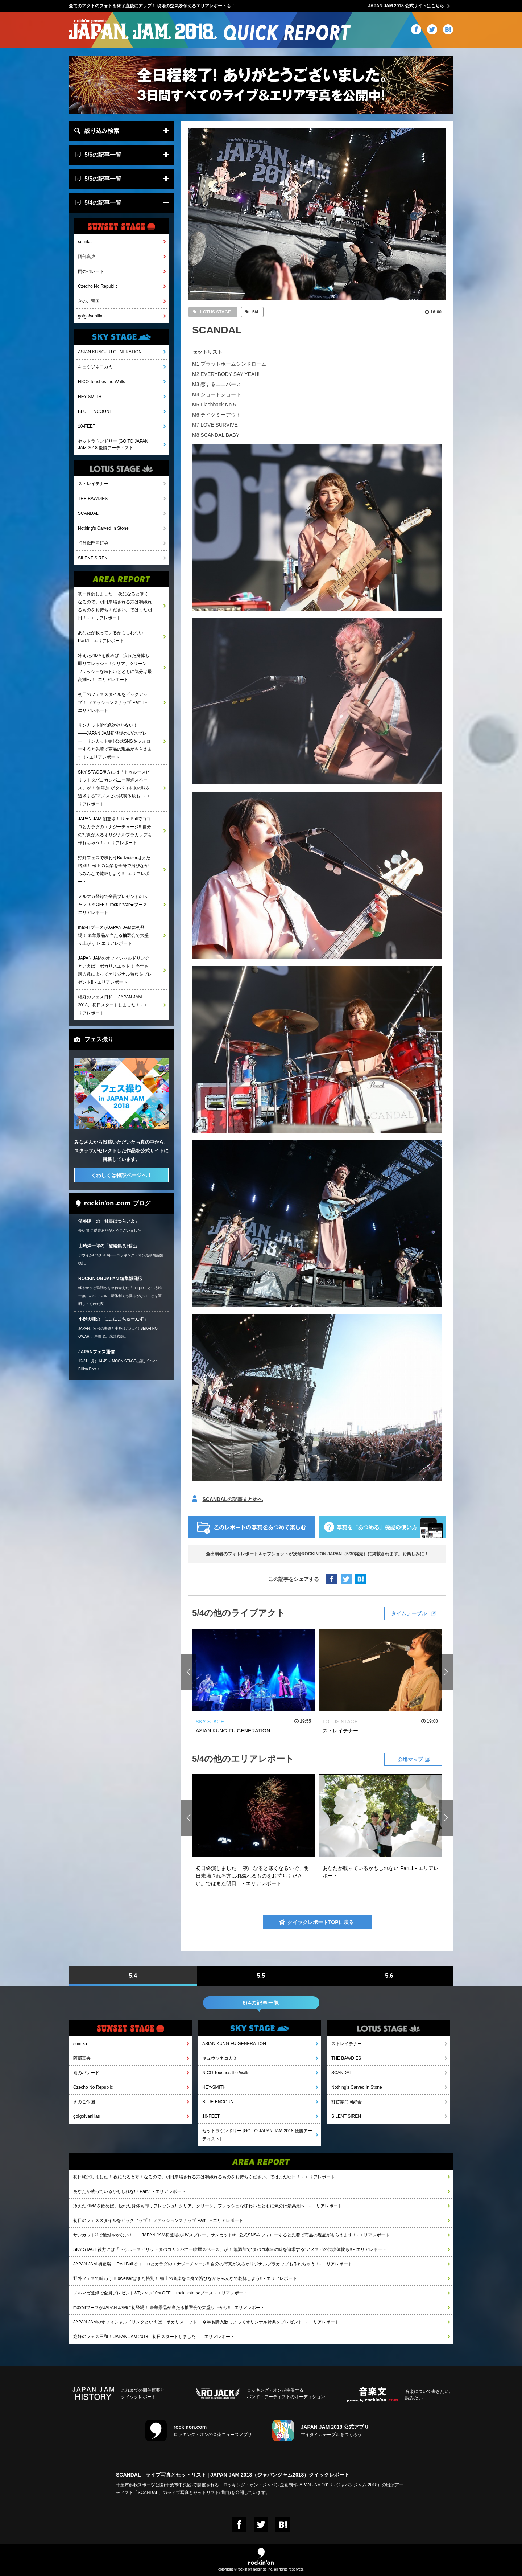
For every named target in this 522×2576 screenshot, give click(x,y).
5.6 (389, 1976)
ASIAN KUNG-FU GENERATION (110, 351)
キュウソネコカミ (95, 366)
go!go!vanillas (91, 316)
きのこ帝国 (89, 301)
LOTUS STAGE (215, 312)
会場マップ (410, 1759)
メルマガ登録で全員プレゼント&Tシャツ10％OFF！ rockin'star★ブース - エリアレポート (114, 904)
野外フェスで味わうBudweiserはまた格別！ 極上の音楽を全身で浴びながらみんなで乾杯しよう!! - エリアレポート (114, 869)
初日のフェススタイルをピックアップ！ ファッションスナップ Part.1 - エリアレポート (113, 702)
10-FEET (86, 426)
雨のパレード (91, 271)
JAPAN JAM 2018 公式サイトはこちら (406, 6)
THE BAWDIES (93, 498)
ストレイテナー (93, 483)
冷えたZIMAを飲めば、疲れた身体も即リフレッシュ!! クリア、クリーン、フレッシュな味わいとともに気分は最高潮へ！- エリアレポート (115, 667)
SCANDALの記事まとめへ (232, 1499)
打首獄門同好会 (93, 543)
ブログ (113, 1203)
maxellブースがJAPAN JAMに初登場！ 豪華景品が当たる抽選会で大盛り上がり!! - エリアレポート (113, 935)
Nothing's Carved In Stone (103, 528)
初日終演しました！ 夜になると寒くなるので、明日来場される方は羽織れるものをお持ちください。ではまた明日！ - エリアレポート (115, 605)
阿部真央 (86, 256)
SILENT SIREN (93, 558)
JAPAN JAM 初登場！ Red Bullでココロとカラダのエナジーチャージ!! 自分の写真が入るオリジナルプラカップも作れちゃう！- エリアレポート (115, 830)
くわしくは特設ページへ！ (121, 1175)
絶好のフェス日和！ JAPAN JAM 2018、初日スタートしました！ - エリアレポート (113, 1005)
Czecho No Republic (97, 286)
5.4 (133, 1976)
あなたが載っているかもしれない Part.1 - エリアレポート (110, 636)
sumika (85, 241)
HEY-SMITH (90, 396)
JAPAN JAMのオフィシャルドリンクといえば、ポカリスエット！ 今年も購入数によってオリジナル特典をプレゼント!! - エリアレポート (115, 970)
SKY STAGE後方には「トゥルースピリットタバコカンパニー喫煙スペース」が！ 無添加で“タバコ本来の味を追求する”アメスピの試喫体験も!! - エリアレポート (114, 788)
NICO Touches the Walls (101, 381)
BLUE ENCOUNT (95, 411)
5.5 (261, 1976)
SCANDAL (88, 513)
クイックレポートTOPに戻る (320, 1922)
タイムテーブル (409, 1613)
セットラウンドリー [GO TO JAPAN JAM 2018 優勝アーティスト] (113, 444)
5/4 (254, 312)
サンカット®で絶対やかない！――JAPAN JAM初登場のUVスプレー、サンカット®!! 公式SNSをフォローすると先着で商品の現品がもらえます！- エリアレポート (115, 741)
